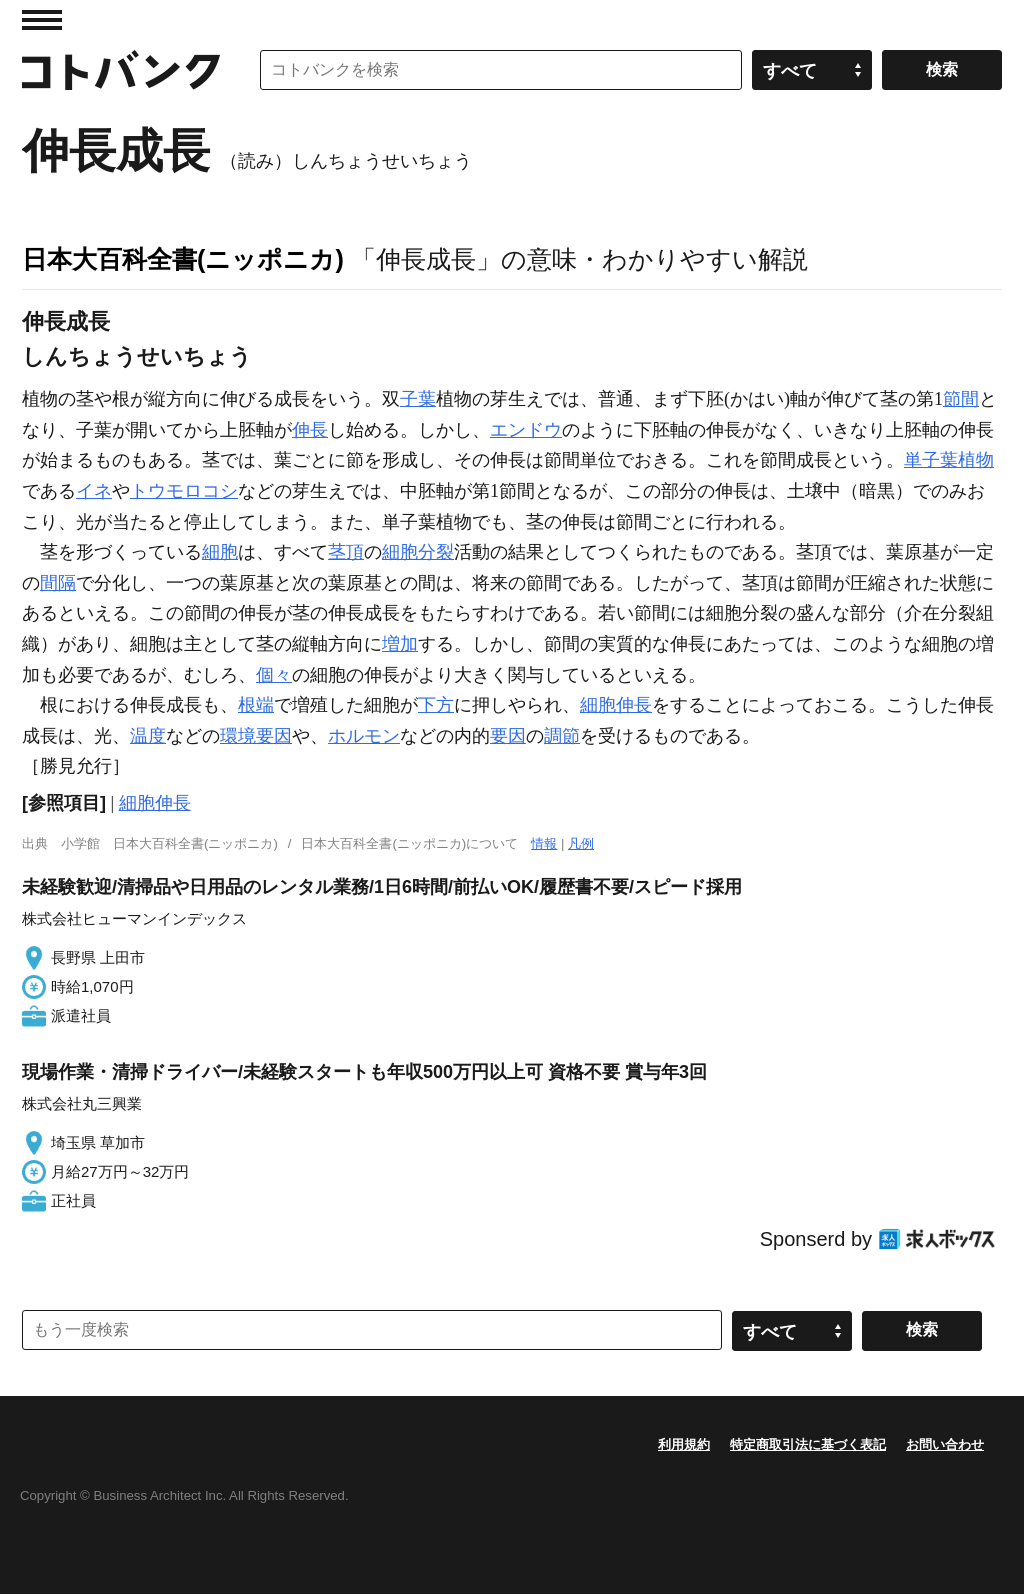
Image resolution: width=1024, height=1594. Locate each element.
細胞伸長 (616, 705)
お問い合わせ (945, 1444)
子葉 (418, 399)
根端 (256, 705)
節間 (961, 399)
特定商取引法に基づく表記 (808, 1444)
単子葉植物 (949, 460)
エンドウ (526, 430)
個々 (274, 675)
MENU (42, 20)
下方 (436, 705)
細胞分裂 (418, 552)
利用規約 (684, 1444)
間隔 (58, 583)
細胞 (220, 552)
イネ (94, 491)
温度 (148, 736)
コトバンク (121, 70)
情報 (544, 843)
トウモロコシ (184, 491)
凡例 (581, 843)
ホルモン (364, 736)
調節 (562, 736)
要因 (508, 736)
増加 (400, 644)
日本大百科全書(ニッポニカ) (183, 259)
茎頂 (346, 552)
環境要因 (256, 736)
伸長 (310, 430)
